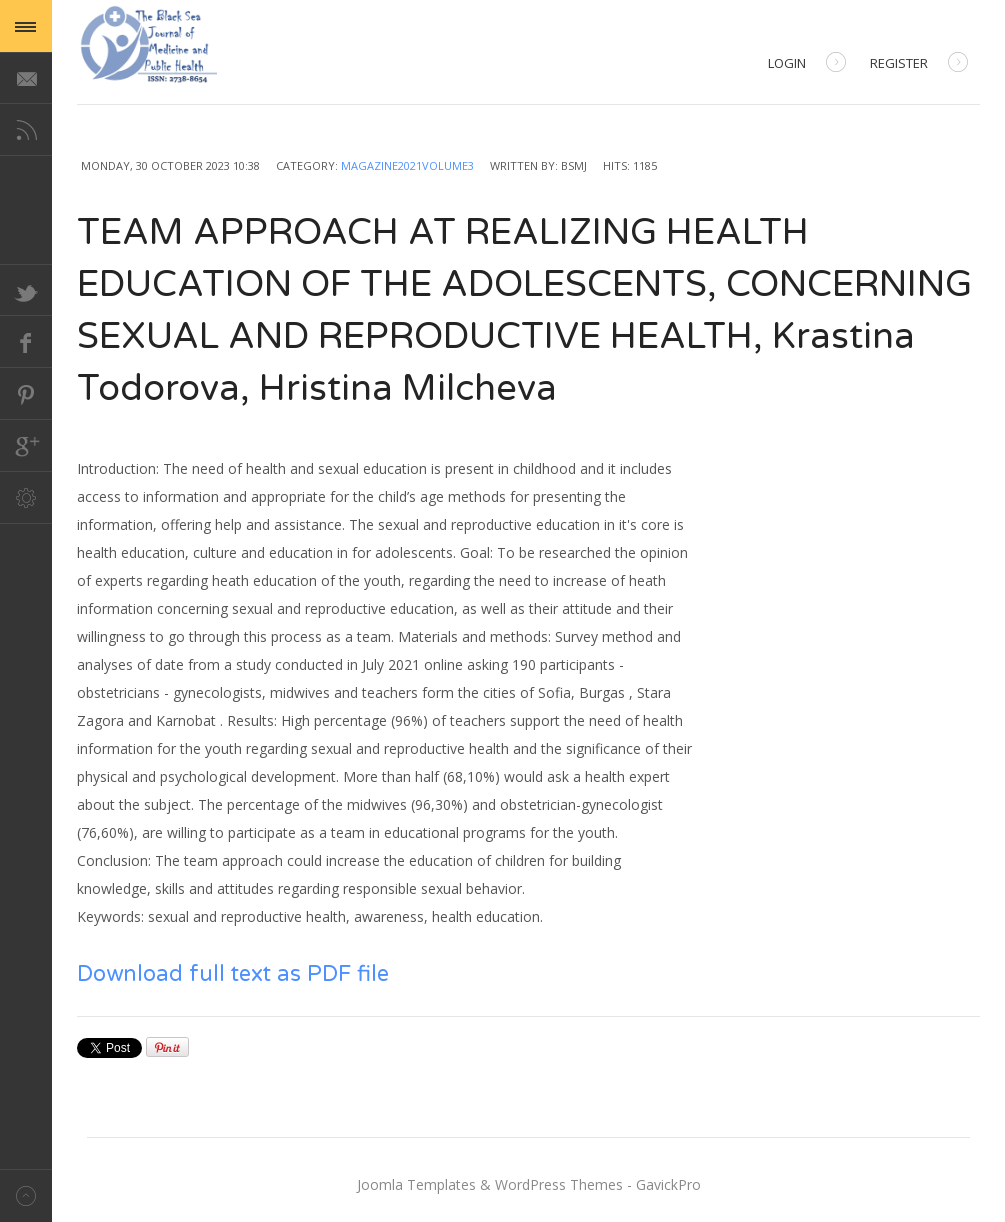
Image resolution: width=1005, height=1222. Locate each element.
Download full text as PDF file (233, 974)
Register (919, 64)
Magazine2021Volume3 (407, 165)
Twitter (26, 290)
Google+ (26, 446)
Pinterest (26, 394)
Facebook (26, 342)
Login (807, 64)
